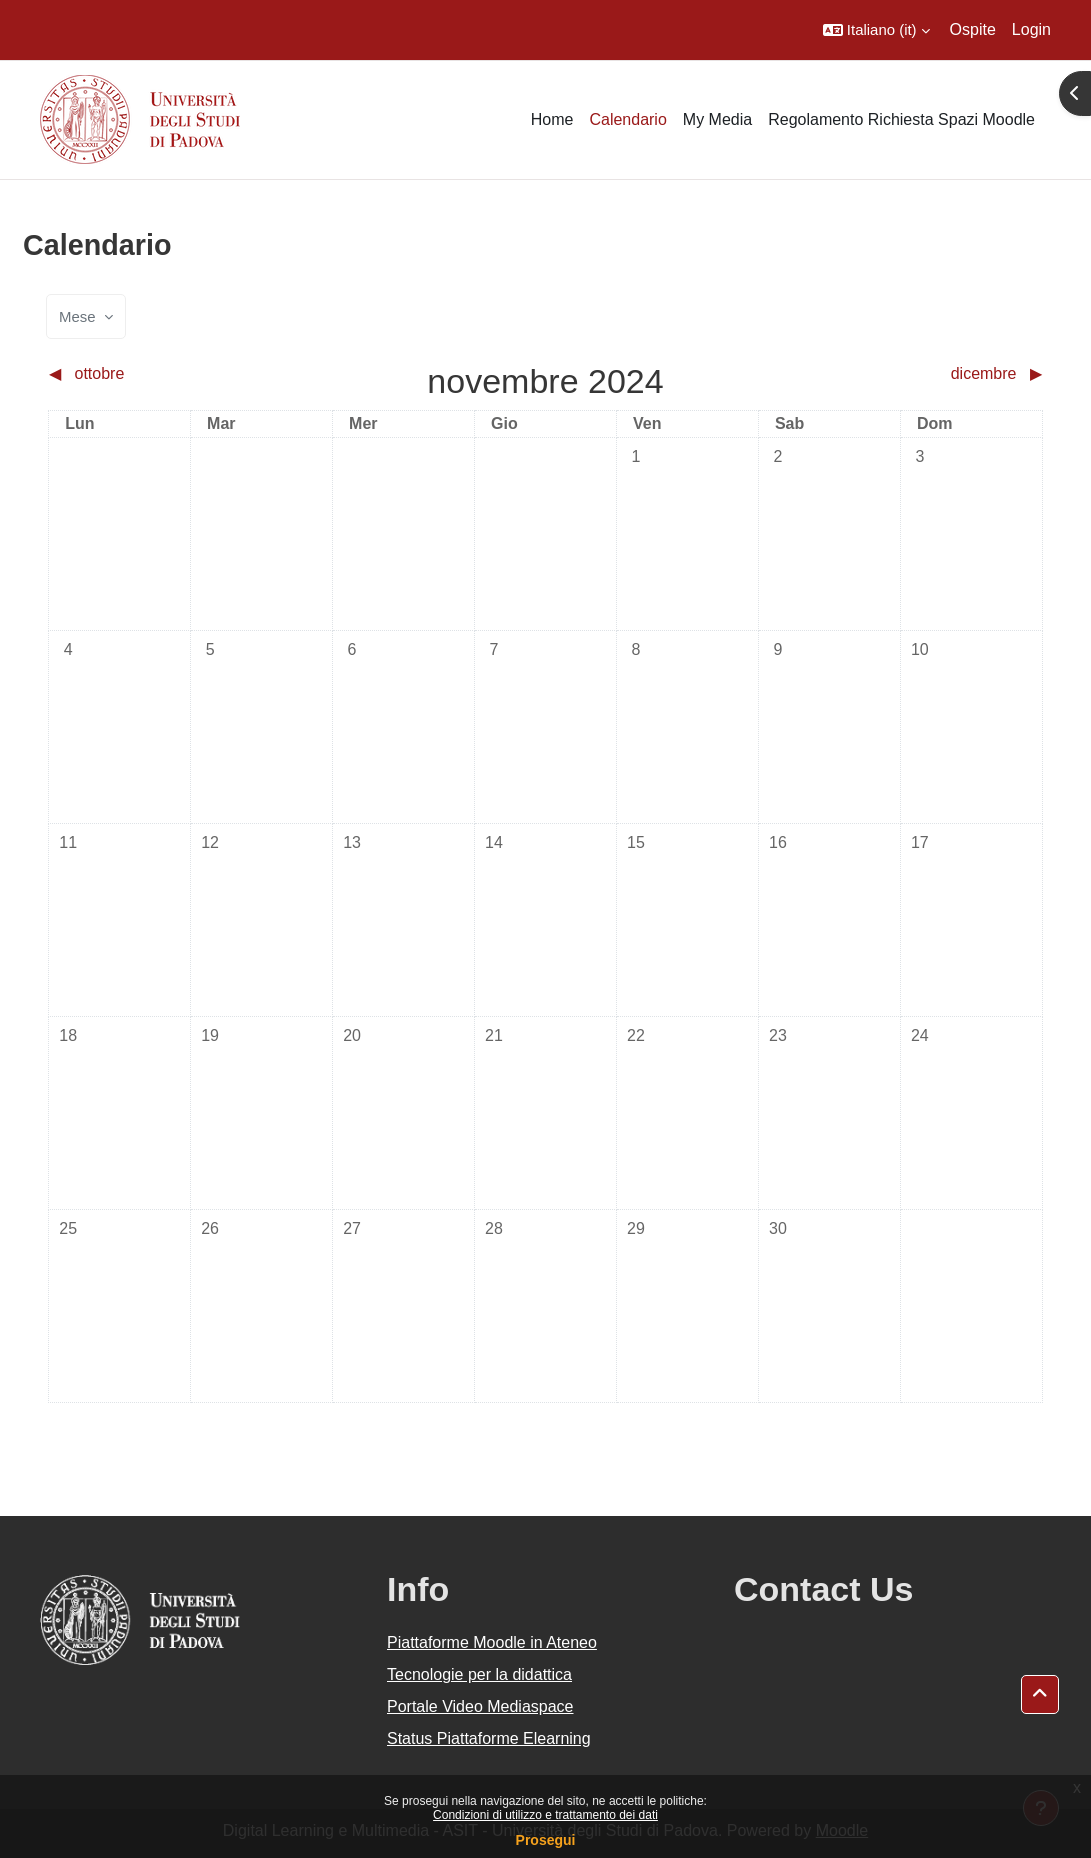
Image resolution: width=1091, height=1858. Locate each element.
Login (1031, 29)
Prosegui (546, 1840)
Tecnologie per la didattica (479, 1674)
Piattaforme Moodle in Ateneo (492, 1642)
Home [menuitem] (552, 119)
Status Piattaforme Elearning (489, 1738)
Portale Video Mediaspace (480, 1706)
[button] (876, 30)
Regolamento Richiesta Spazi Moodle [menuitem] (901, 119)
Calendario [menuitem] (627, 119)
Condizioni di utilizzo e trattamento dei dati (545, 1815)
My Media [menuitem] (717, 119)
